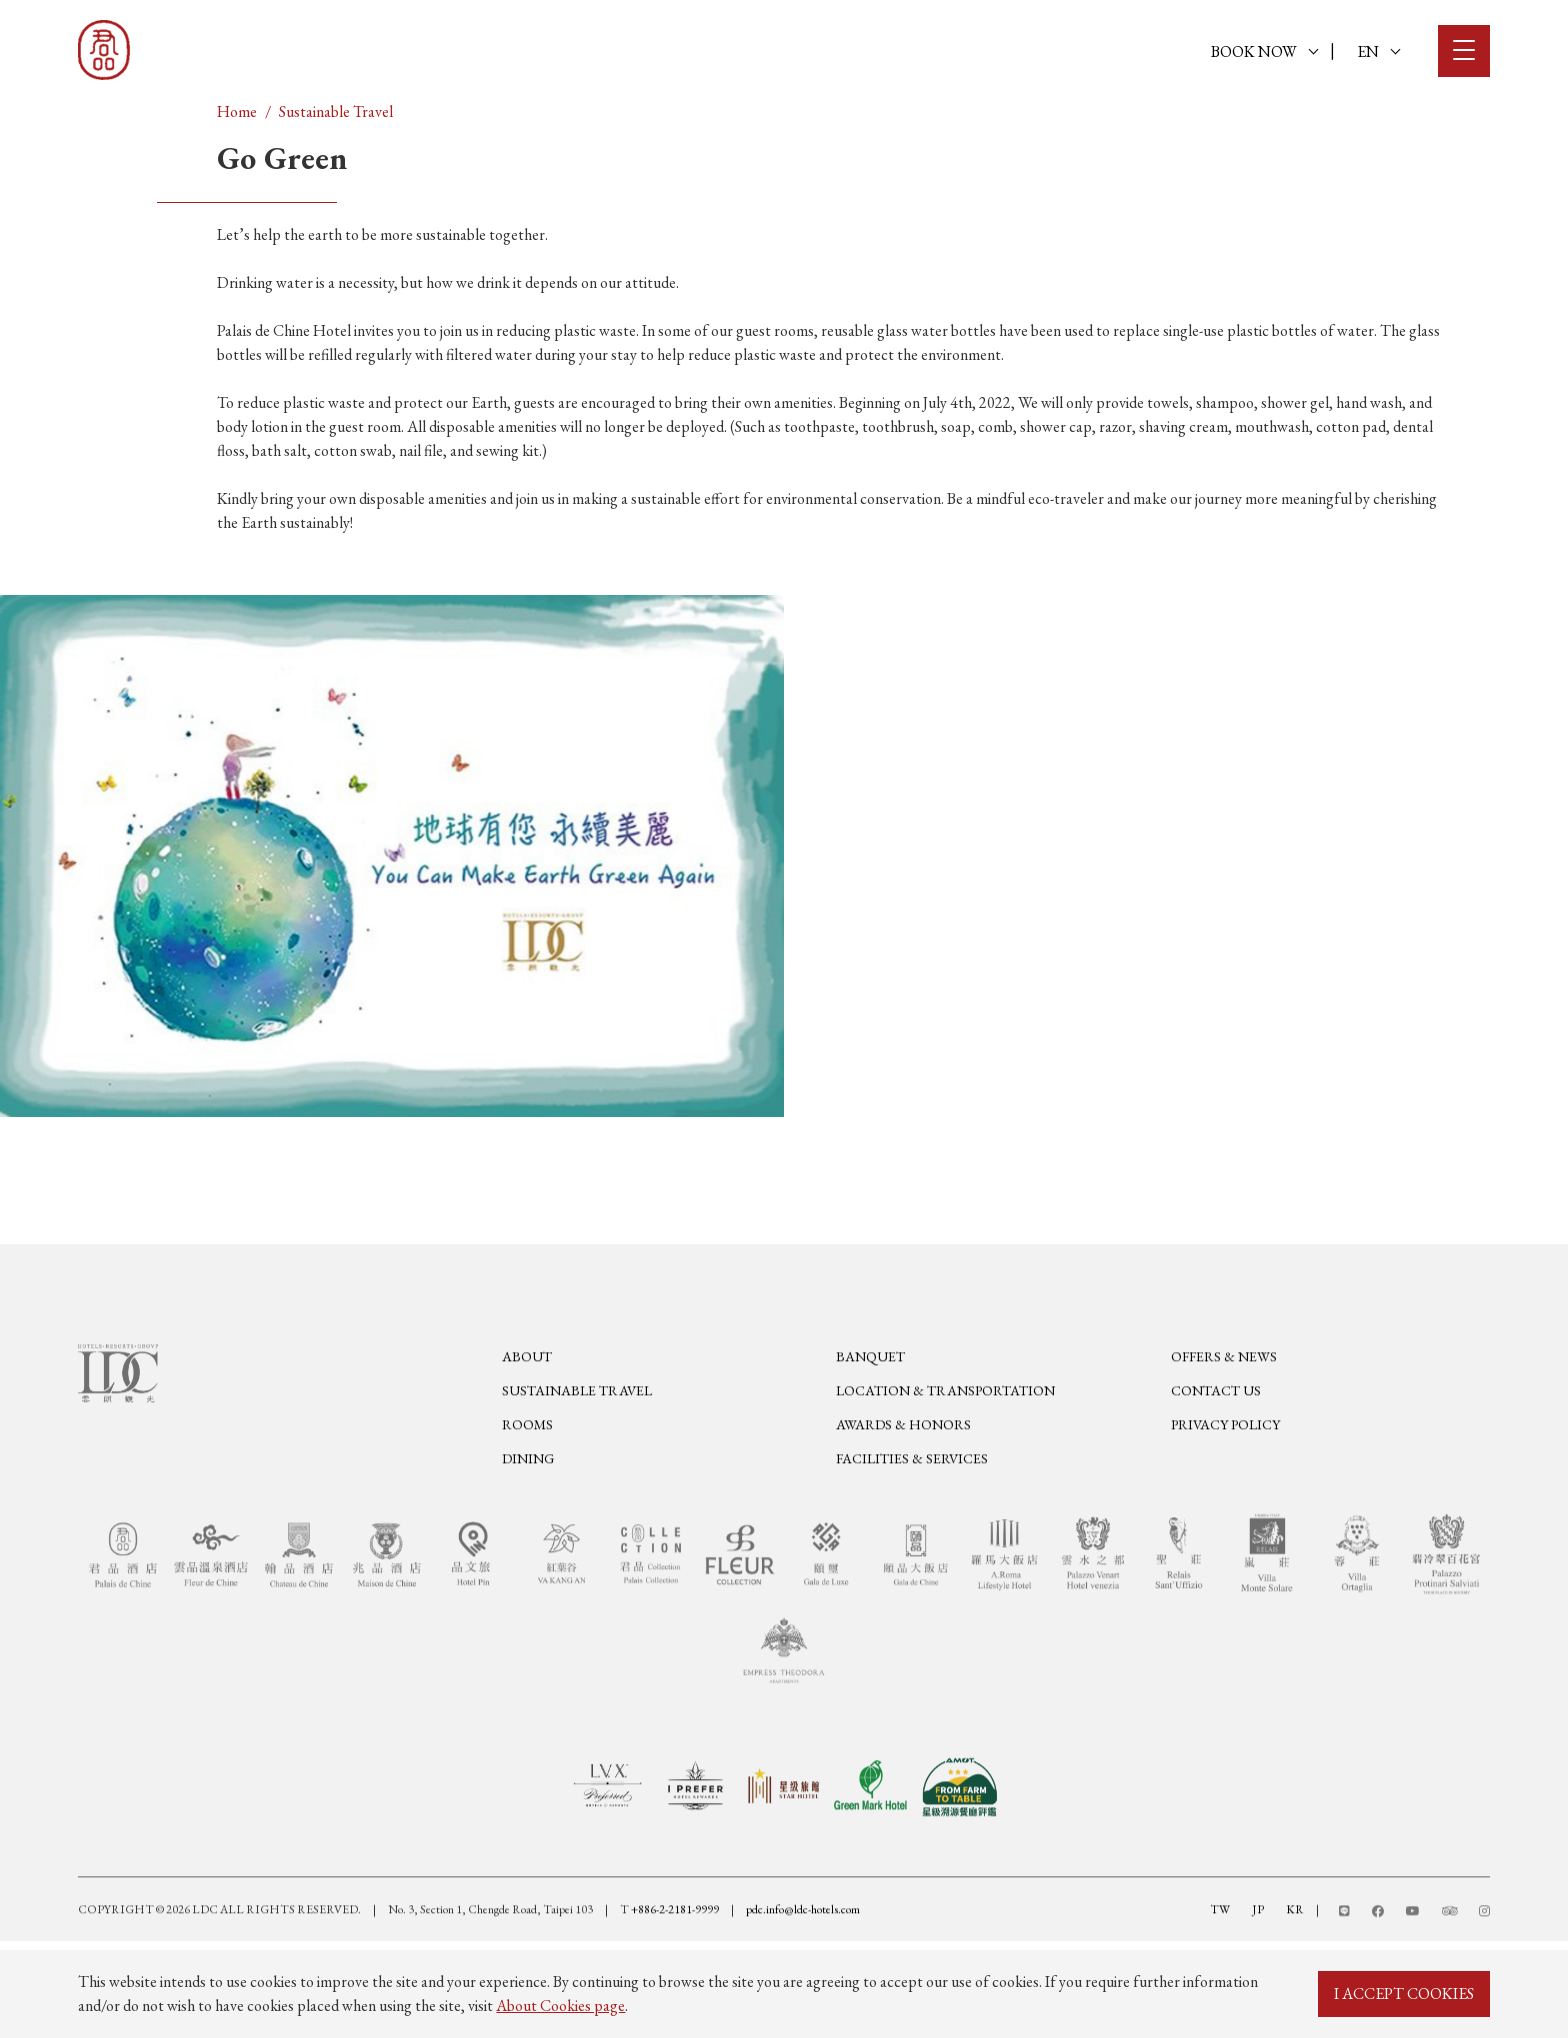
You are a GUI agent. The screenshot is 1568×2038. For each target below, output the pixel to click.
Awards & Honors (903, 1476)
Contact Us (1216, 1442)
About (527, 1408)
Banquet (870, 1408)
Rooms (527, 1476)
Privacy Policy (1225, 1476)
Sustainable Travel (336, 111)
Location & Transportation (945, 1442)
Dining (528, 1510)
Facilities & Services (912, 1510)
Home (237, 111)
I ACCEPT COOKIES (1404, 1993)
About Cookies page (560, 2005)
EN (1378, 51)
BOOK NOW (1264, 51)
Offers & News (1224, 1408)
